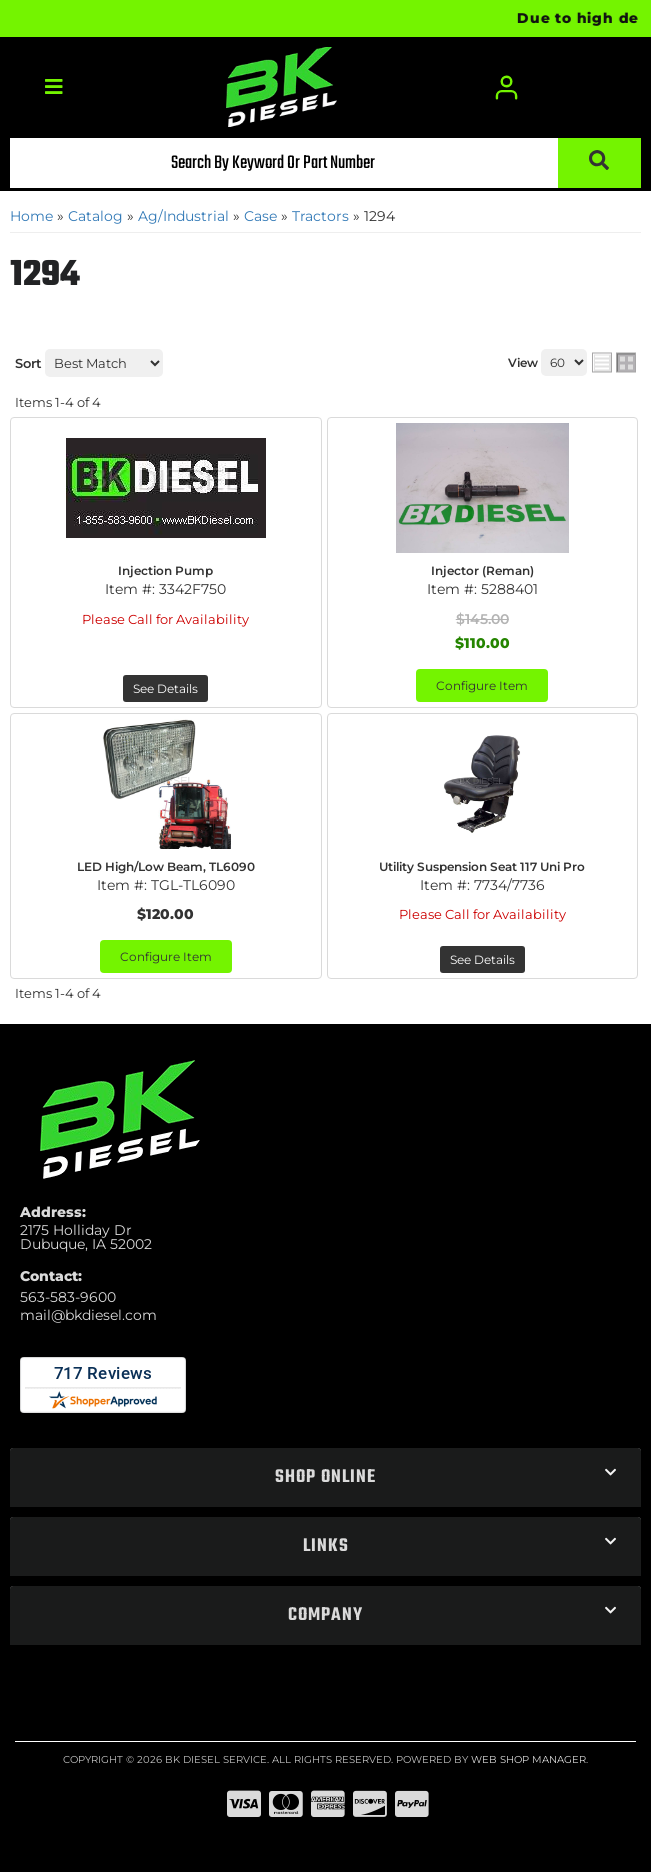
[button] (325, 163)
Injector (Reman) (482, 570)
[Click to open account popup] (507, 87)
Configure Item (482, 685)
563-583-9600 (68, 1297)
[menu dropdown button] (53, 87)
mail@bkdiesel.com (88, 1315)
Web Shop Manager (528, 1759)
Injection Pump (165, 570)
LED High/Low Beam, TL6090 (166, 866)
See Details (165, 688)
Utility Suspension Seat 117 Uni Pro (482, 866)
